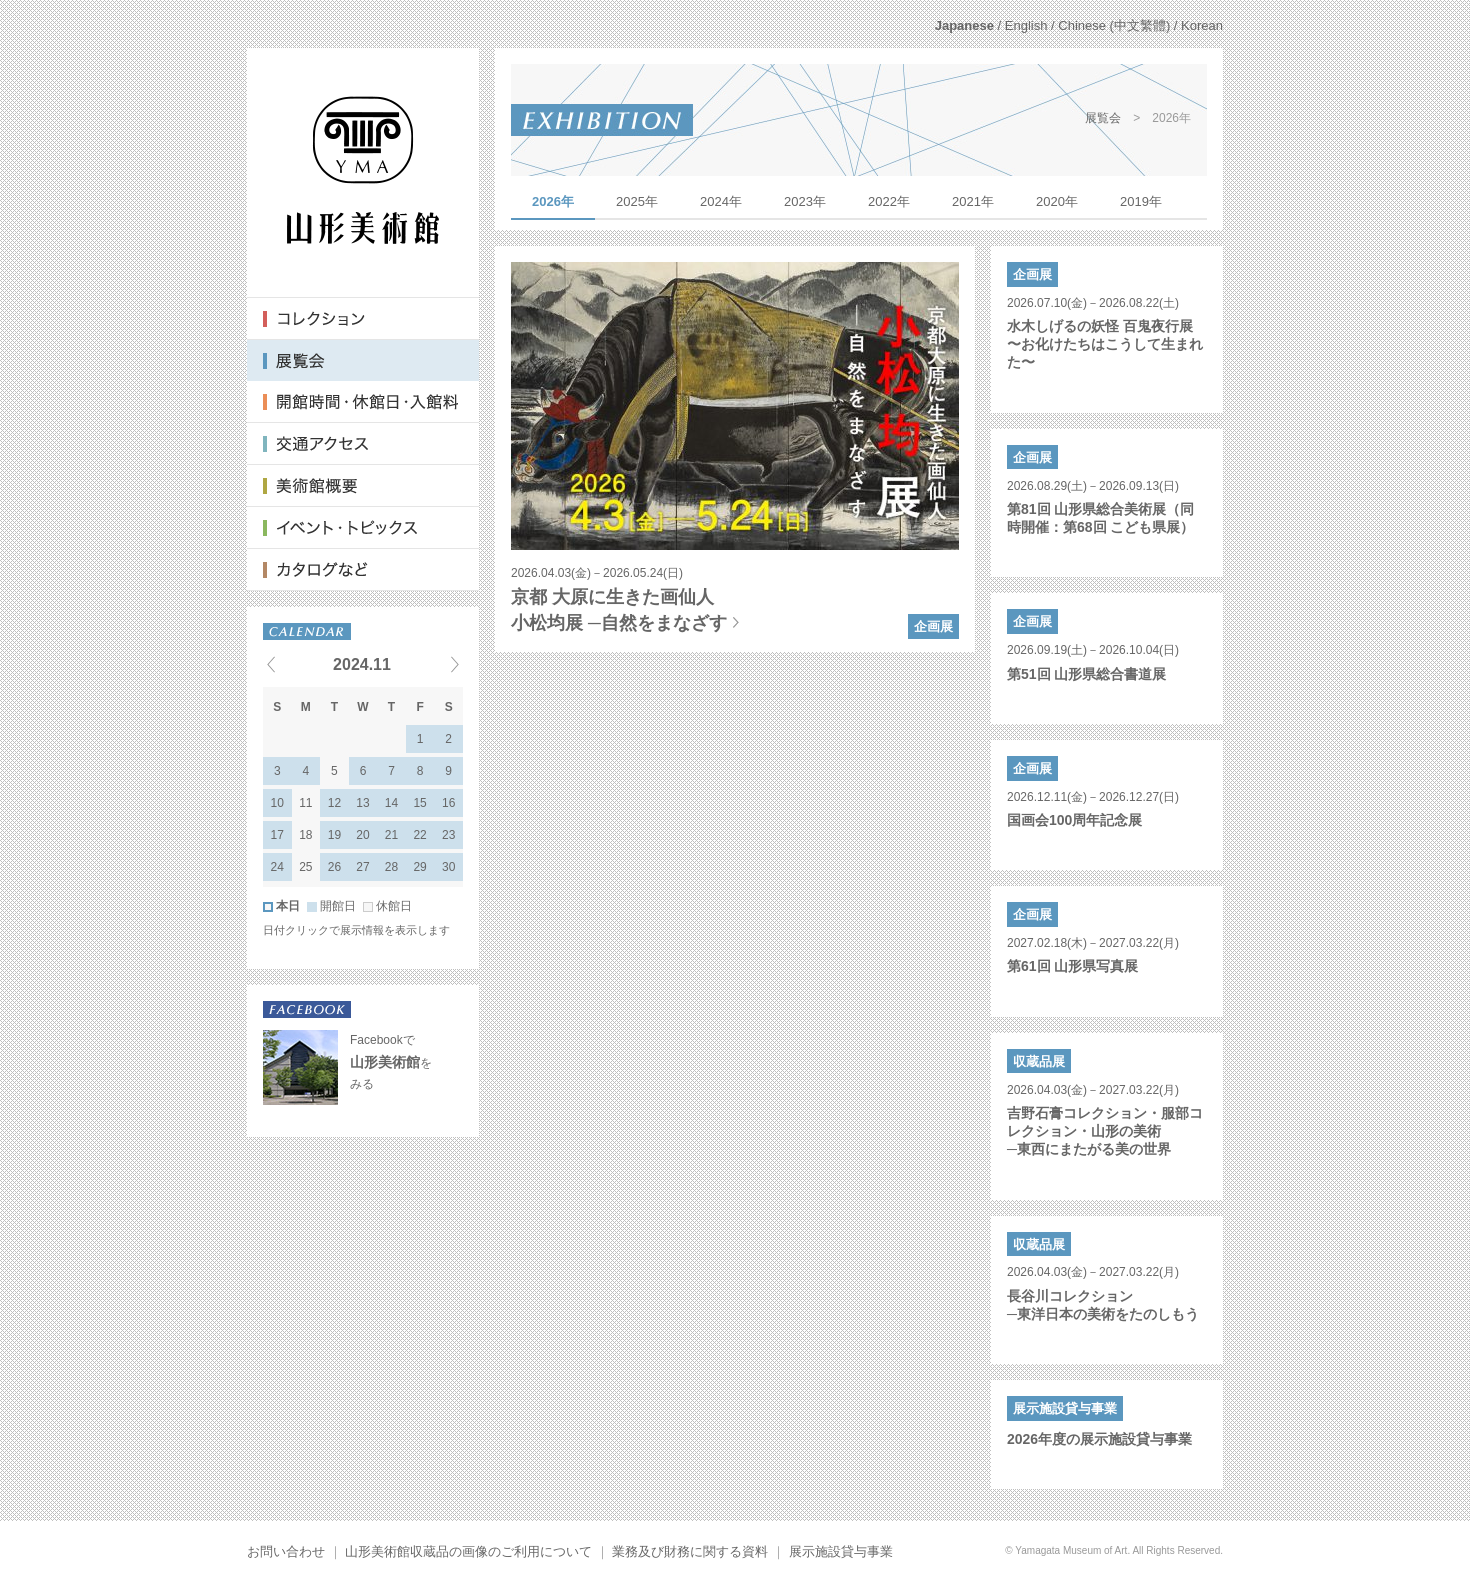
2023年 (805, 201)
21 (391, 835)
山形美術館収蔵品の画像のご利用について (468, 1551)
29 (419, 867)
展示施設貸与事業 (841, 1551)
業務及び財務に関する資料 (690, 1551)
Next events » (430, 664)
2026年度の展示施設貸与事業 (1099, 1439)
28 (391, 867)
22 (419, 835)
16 (448, 803)
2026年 (553, 201)
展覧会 (1103, 118)
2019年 (1141, 201)
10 (277, 803)
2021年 (973, 201)
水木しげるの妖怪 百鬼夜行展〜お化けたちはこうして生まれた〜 (1105, 344)
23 (448, 835)
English (1026, 25)
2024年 (721, 201)
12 (334, 803)
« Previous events (296, 664)
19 (334, 835)
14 (391, 803)
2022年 (889, 201)
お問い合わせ (286, 1551)
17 (277, 835)
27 (362, 867)
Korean (1202, 25)
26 (334, 867)
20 (362, 835)
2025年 (637, 201)
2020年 (1057, 201)
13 (362, 803)
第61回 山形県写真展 (1072, 966)
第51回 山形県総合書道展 (1086, 674)
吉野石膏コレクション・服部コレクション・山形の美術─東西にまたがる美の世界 (1105, 1131)
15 (419, 803)
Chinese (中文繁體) (1114, 25)
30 (448, 867)
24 (277, 867)
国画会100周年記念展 (1074, 820)
